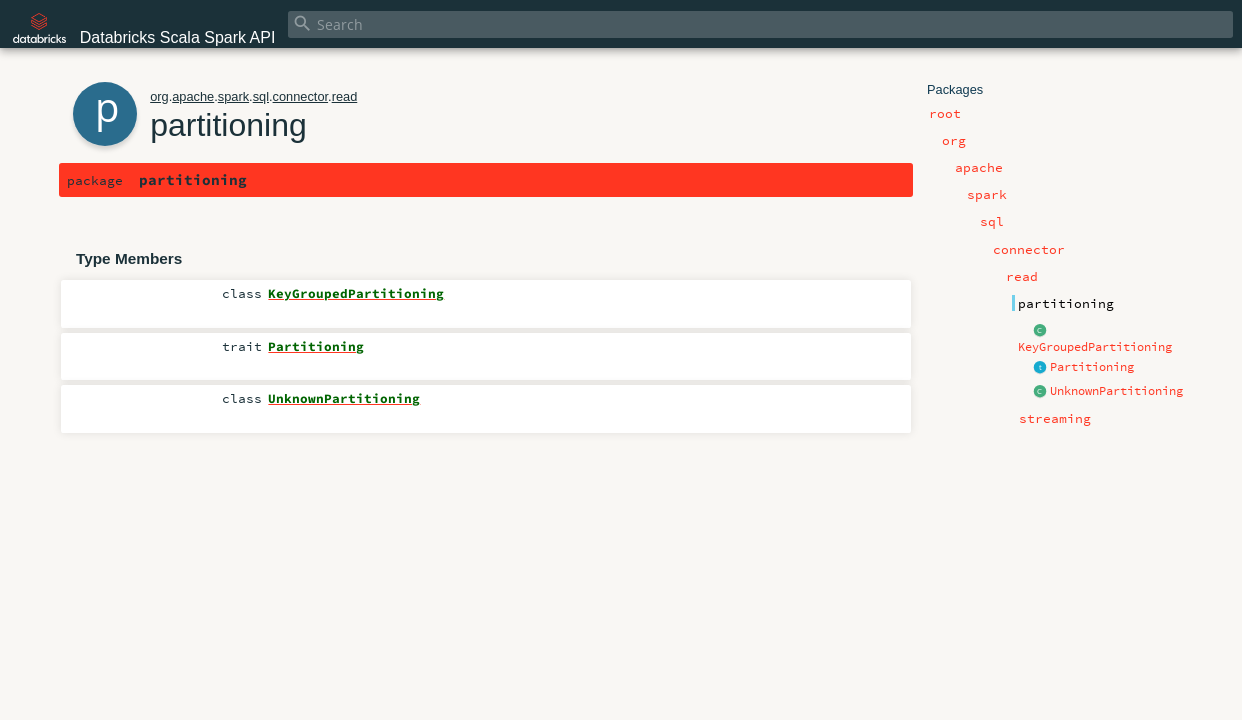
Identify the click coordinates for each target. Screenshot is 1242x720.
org (159, 96)
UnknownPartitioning (1116, 391)
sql (261, 96)
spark (233, 96)
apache (193, 96)
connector (301, 96)
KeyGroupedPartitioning (1095, 347)
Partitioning (1092, 367)
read (345, 96)
